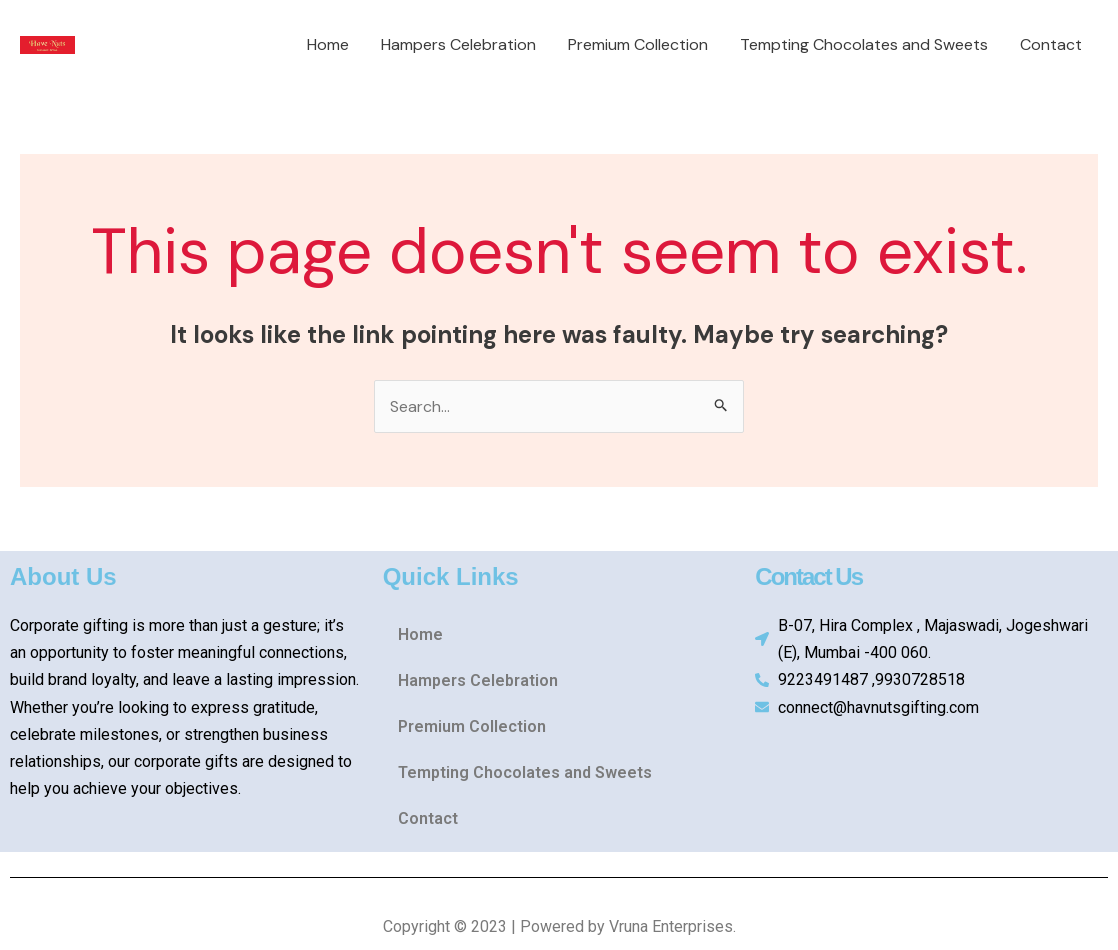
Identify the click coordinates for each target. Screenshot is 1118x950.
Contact (1051, 44)
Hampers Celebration (458, 44)
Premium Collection (638, 44)
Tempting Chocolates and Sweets (864, 44)
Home (328, 44)
